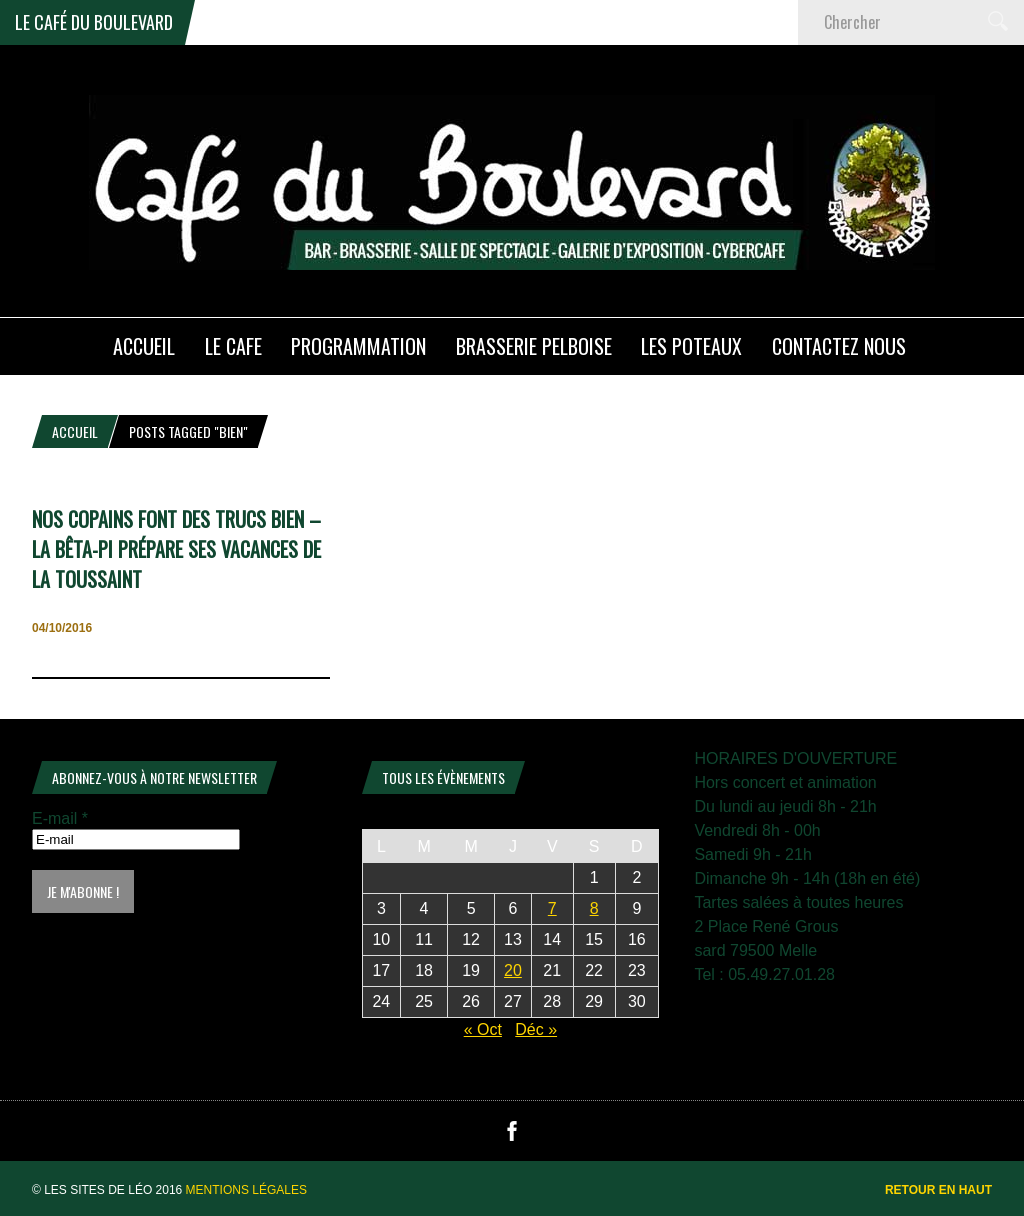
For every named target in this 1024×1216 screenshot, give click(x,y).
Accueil (75, 431)
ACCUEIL (144, 346)
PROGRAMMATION (358, 346)
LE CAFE (233, 346)
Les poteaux (691, 346)
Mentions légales (246, 1190)
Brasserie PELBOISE (534, 346)
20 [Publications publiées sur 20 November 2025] (513, 970)
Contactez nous (839, 346)
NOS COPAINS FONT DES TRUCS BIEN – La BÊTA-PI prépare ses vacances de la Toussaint (176, 549)
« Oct (483, 1029)
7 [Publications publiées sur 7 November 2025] (552, 908)
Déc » (536, 1029)
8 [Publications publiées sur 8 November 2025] (594, 908)
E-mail (60, 818)
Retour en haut (938, 1190)
